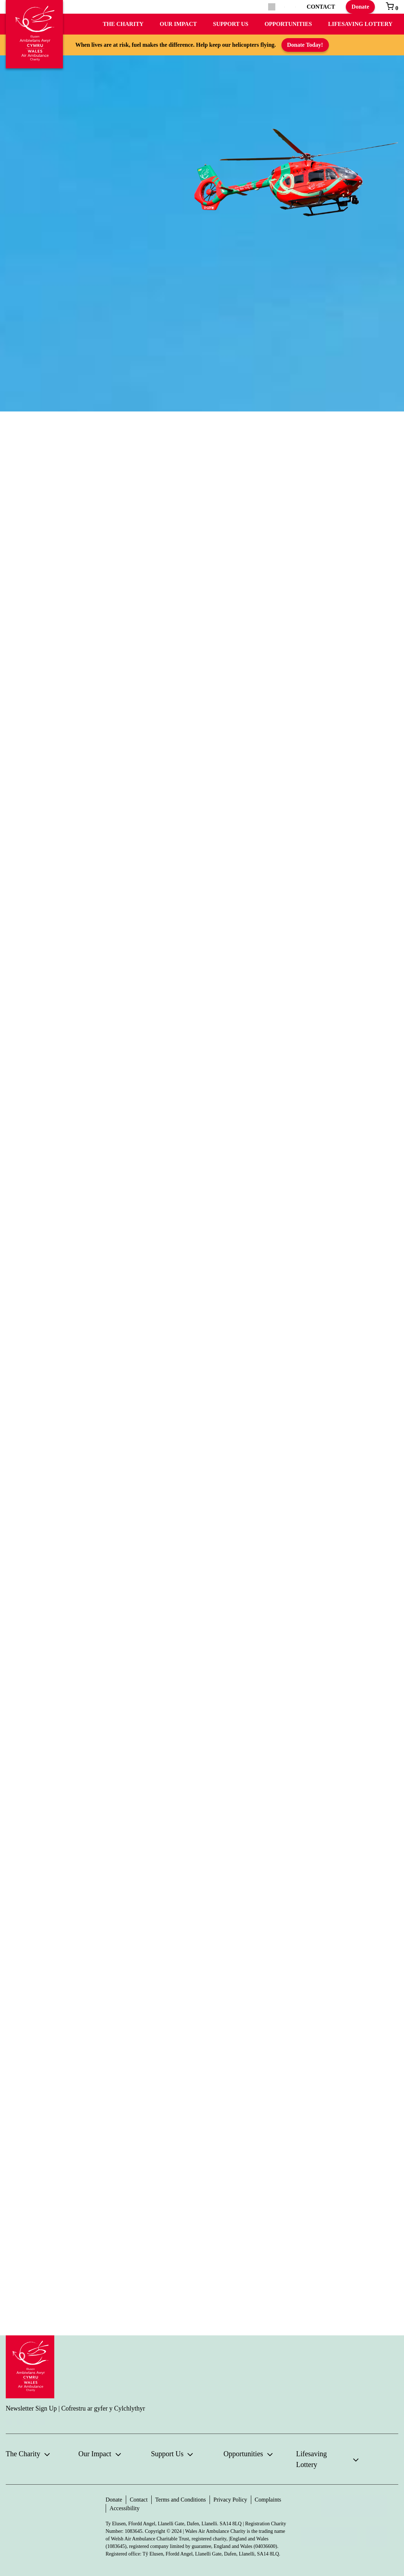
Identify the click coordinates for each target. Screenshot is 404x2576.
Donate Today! (305, 45)
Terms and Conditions (180, 2500)
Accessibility (125, 2508)
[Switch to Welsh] (295, 7)
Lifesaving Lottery (360, 24)
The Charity (123, 24)
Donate (360, 7)
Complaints (268, 2500)
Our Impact (178, 24)
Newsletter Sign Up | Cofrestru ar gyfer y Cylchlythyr (75, 2408)
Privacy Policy (230, 2500)
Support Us (230, 24)
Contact (139, 2500)
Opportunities (288, 24)
